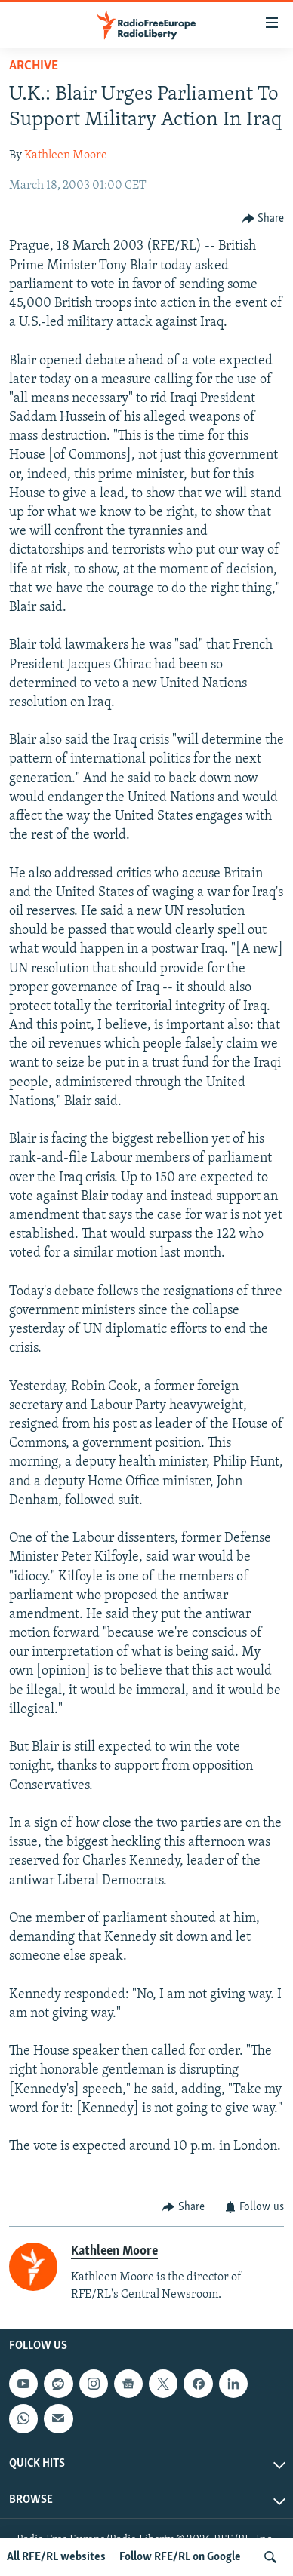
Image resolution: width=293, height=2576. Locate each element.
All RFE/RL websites (56, 2557)
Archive (33, 66)
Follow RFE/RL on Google (180, 2557)
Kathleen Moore (65, 155)
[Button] (263, 218)
